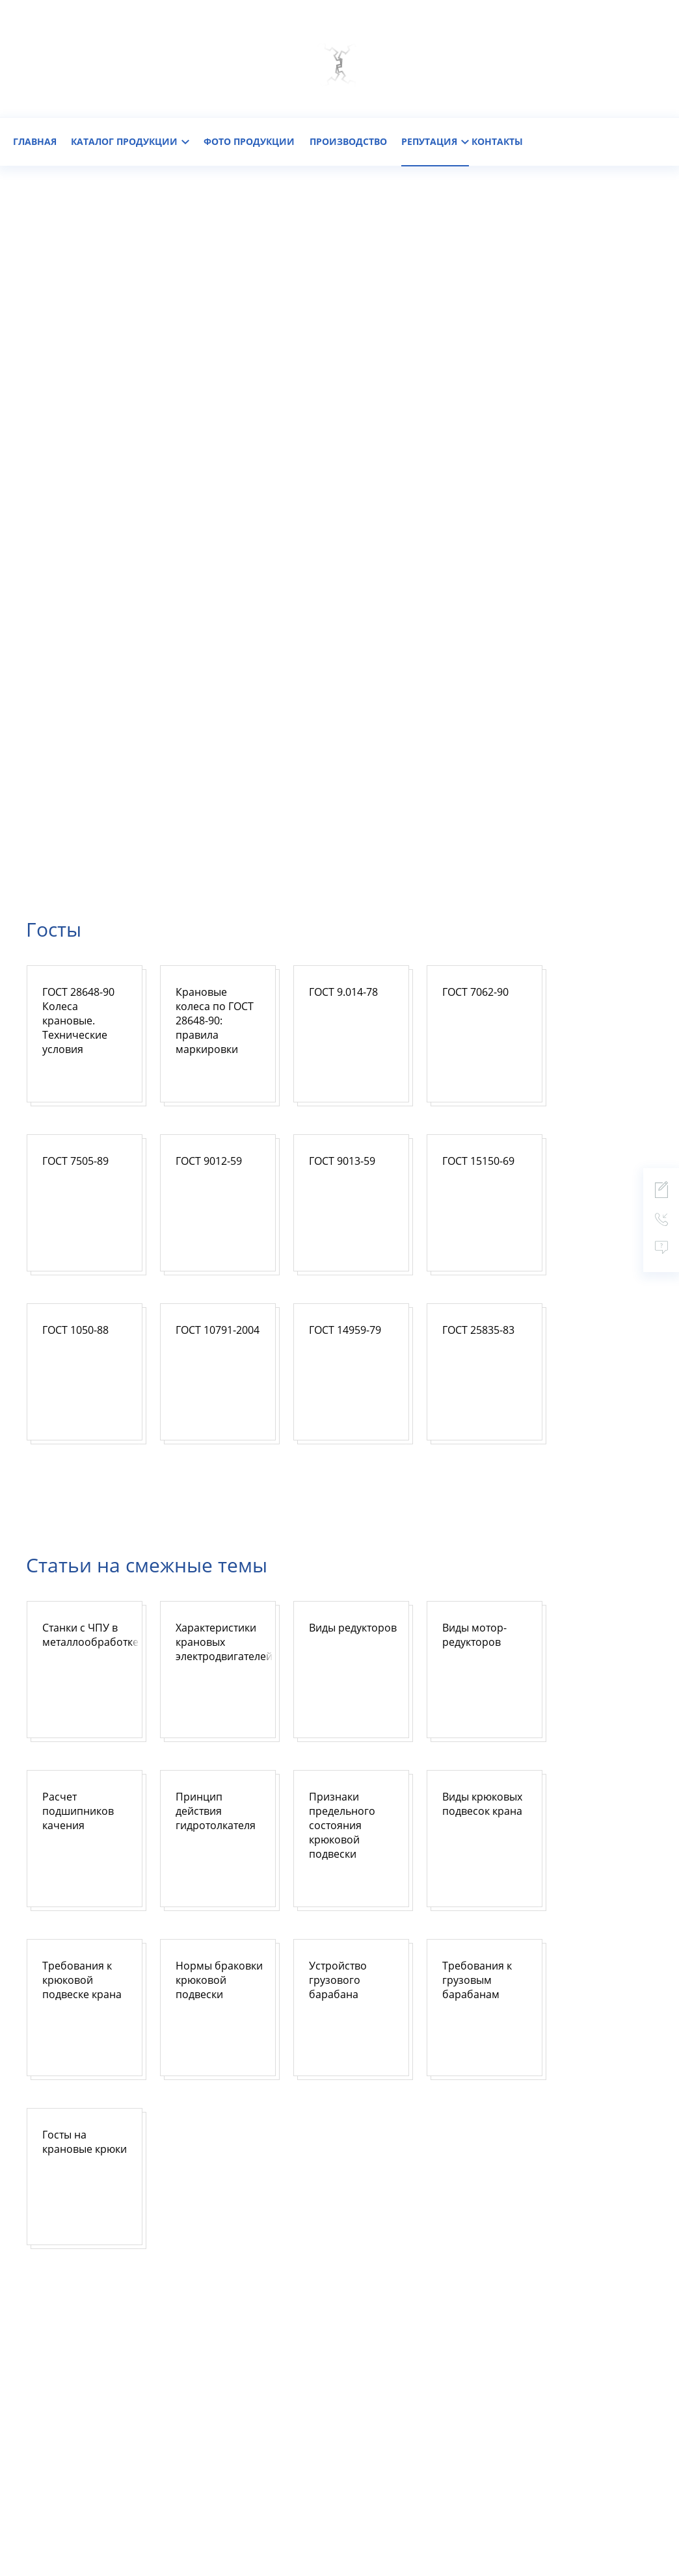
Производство (348, 141)
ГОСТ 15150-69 (478, 1161)
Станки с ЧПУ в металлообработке (90, 1634)
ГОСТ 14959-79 (345, 1330)
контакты (497, 141)
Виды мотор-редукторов (474, 1634)
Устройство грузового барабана (338, 1979)
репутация (435, 141)
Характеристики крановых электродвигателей (224, 1641)
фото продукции (249, 141)
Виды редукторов (353, 1627)
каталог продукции (130, 141)
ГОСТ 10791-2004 (218, 1330)
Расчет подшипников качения (78, 1810)
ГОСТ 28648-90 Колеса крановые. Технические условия (78, 1020)
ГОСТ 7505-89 (75, 1161)
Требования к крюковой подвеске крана (82, 1979)
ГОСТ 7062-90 (475, 992)
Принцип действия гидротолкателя (216, 1810)
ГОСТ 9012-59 (209, 1161)
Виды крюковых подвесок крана (482, 1803)
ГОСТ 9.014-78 (343, 992)
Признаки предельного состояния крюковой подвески (342, 1825)
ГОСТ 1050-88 (75, 1330)
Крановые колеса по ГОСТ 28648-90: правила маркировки (215, 1020)
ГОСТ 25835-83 (478, 1330)
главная (35, 141)
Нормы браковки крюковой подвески (219, 1979)
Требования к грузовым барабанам (477, 1979)
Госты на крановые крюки (84, 2141)
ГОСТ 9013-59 (342, 1161)
